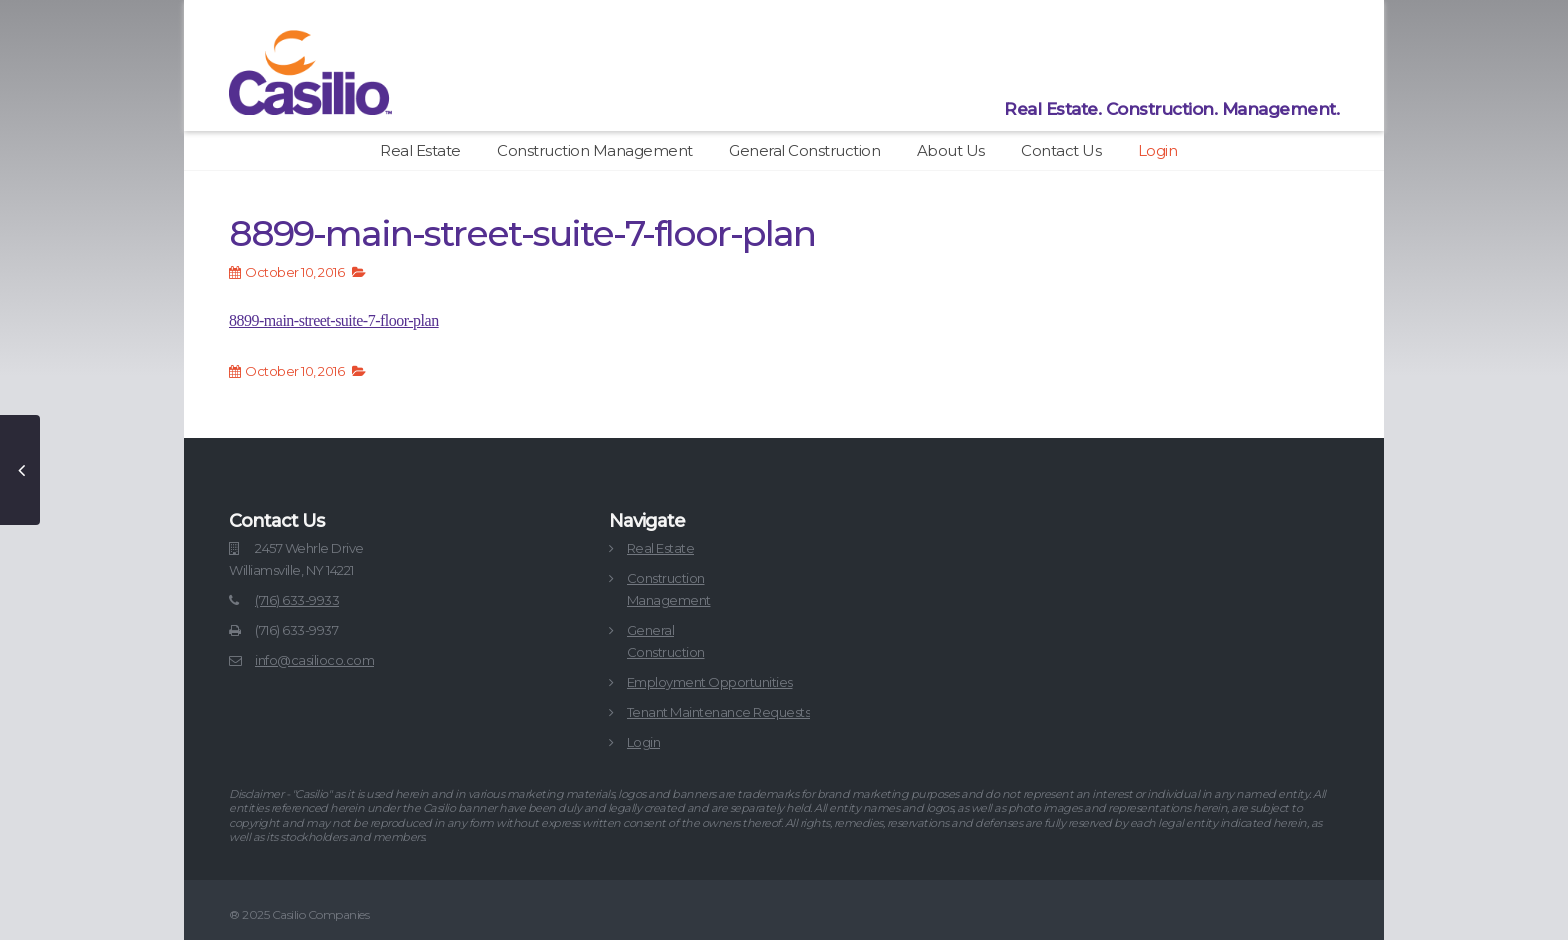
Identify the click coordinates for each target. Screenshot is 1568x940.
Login (1158, 150)
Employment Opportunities (710, 682)
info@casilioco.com (314, 660)
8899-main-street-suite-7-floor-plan (334, 320)
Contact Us (1061, 150)
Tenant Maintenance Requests (719, 712)
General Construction (804, 150)
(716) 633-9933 (297, 600)
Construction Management (595, 150)
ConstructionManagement (669, 589)
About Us (951, 150)
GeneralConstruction (666, 641)
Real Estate (420, 150)
